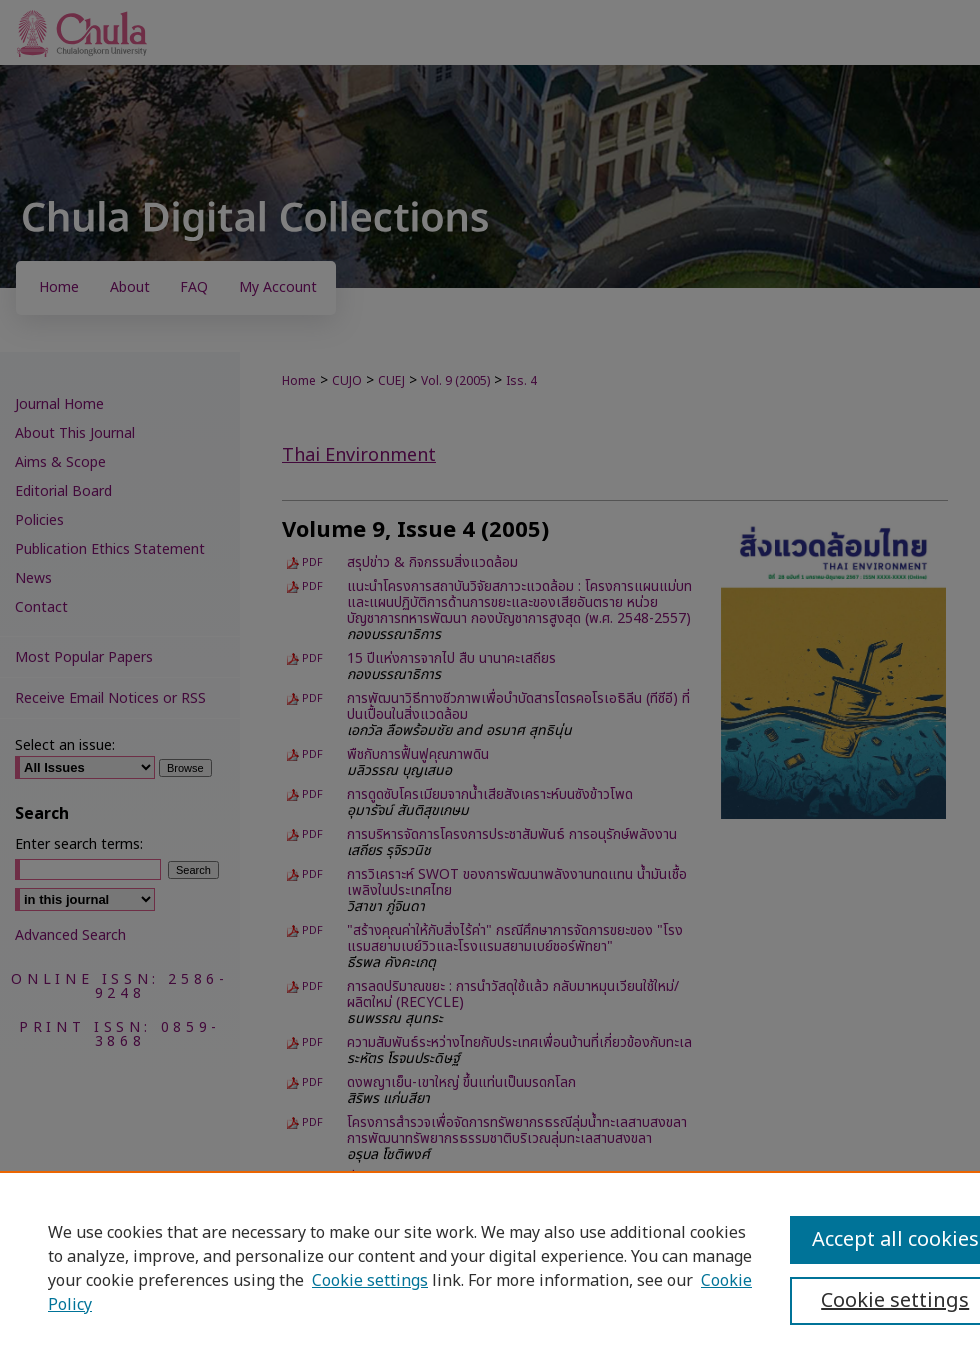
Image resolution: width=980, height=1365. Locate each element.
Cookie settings (370, 1281)
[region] (490, 1268)
